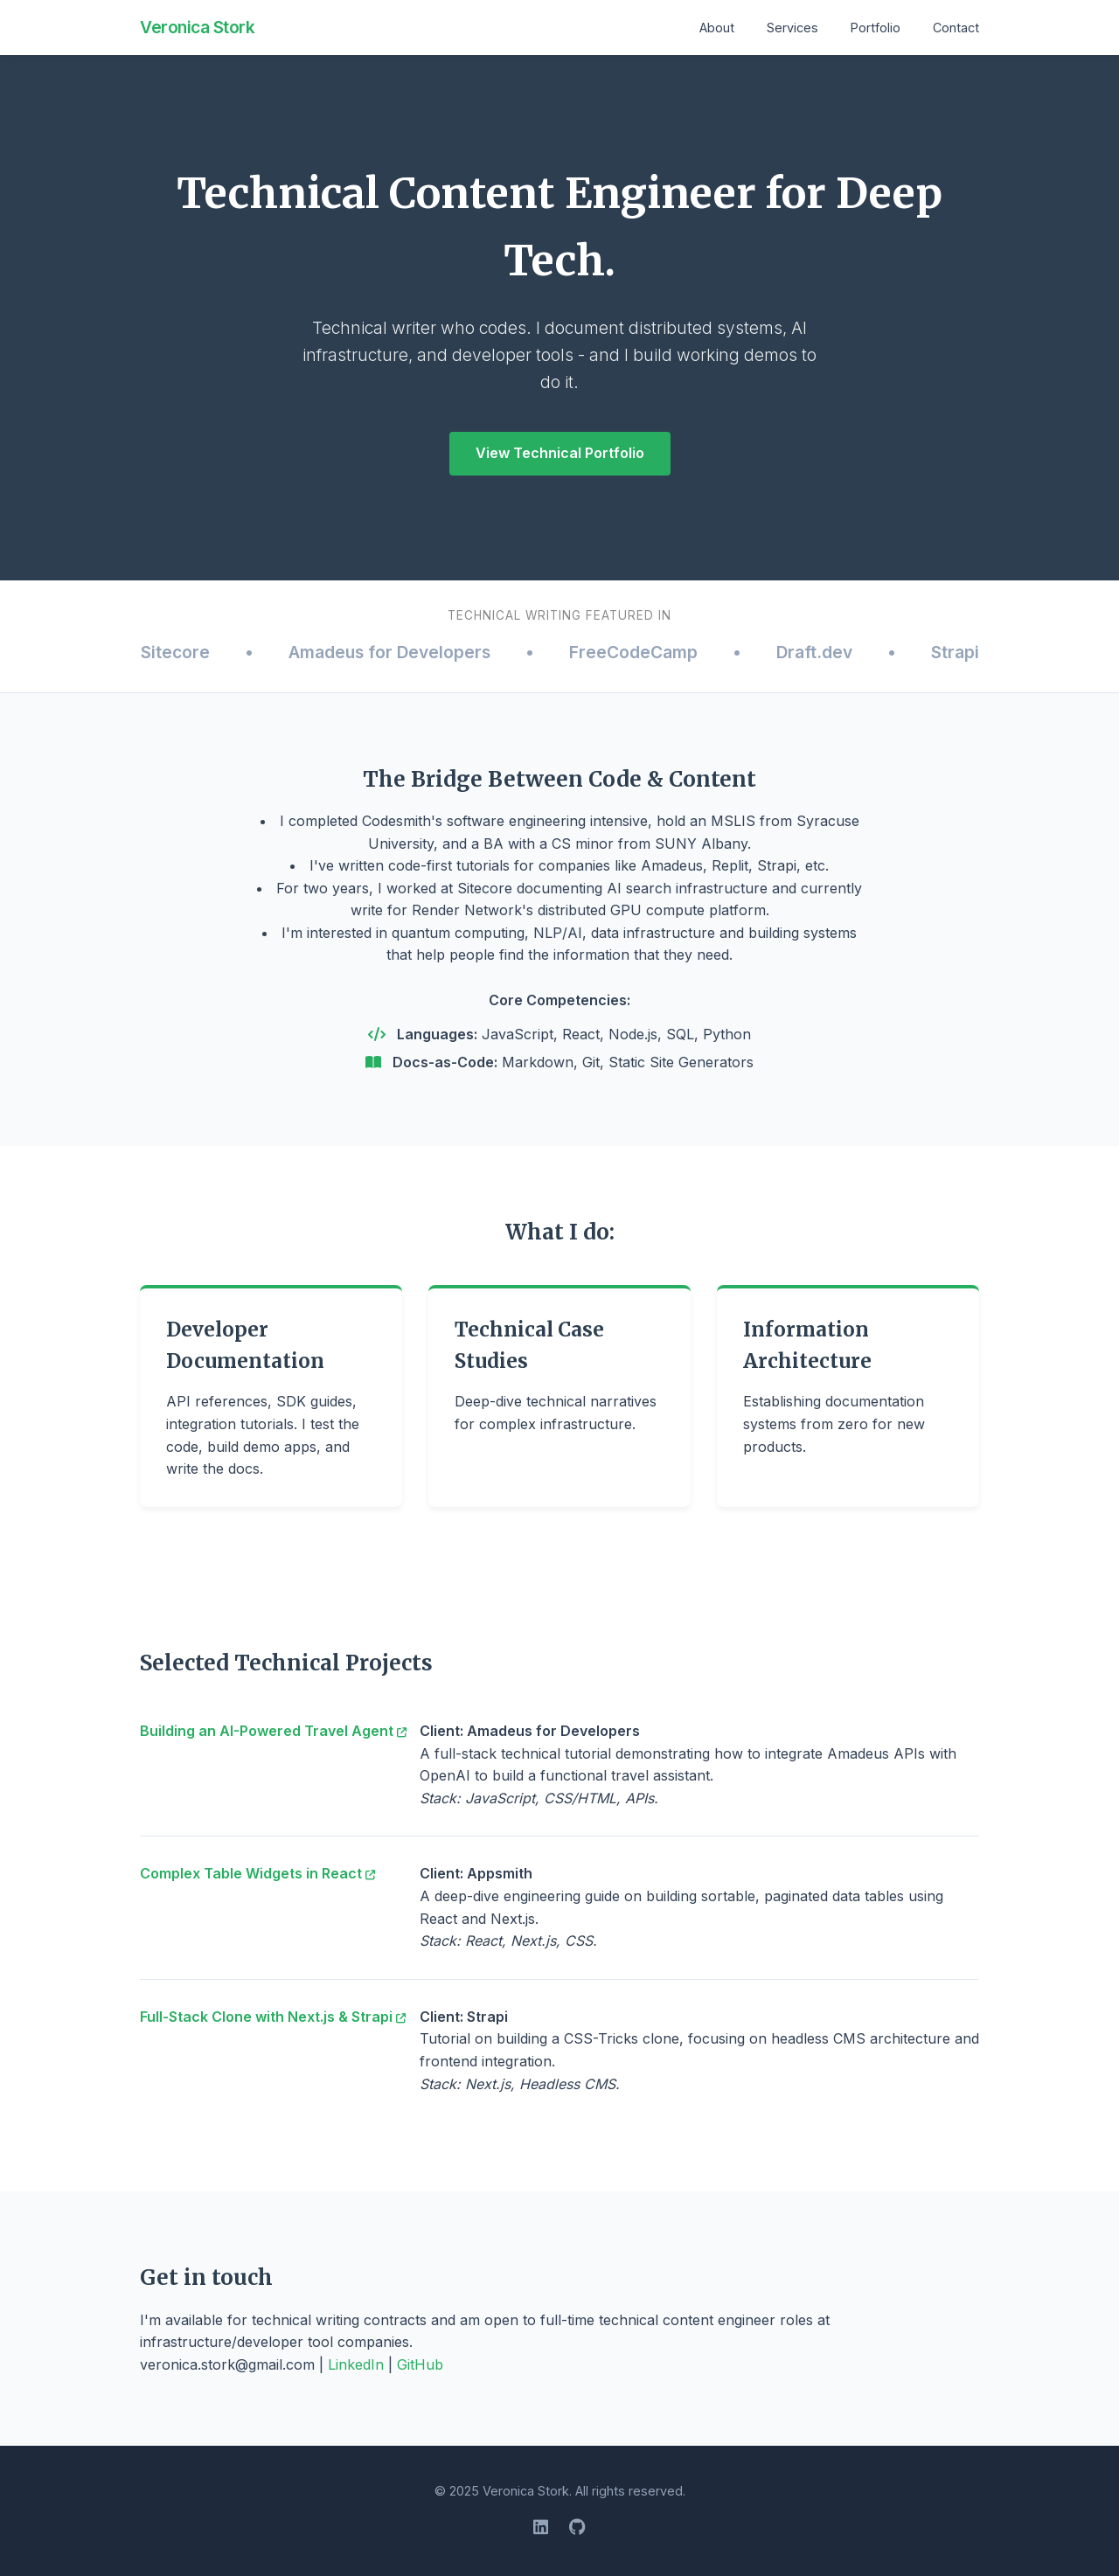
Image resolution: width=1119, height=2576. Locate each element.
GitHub (420, 2364)
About (716, 27)
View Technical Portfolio (560, 453)
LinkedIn (356, 2364)
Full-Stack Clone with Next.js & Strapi (273, 2016)
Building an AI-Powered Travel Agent (273, 1730)
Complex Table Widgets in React (257, 1873)
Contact (956, 27)
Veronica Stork (197, 27)
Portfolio (875, 27)
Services (792, 27)
